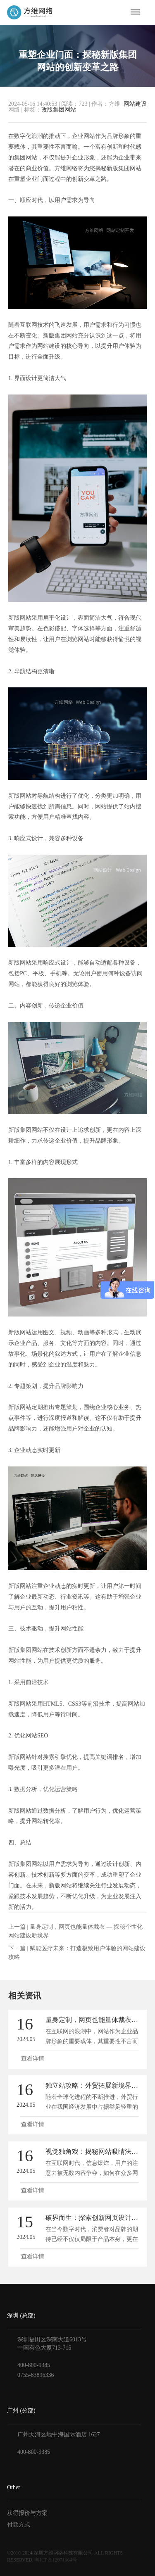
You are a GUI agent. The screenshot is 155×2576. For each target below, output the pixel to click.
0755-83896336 (35, 2375)
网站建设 (135, 104)
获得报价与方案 (27, 2513)
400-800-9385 (33, 2365)
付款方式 (18, 2524)
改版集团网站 (58, 110)
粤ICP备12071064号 (56, 2560)
